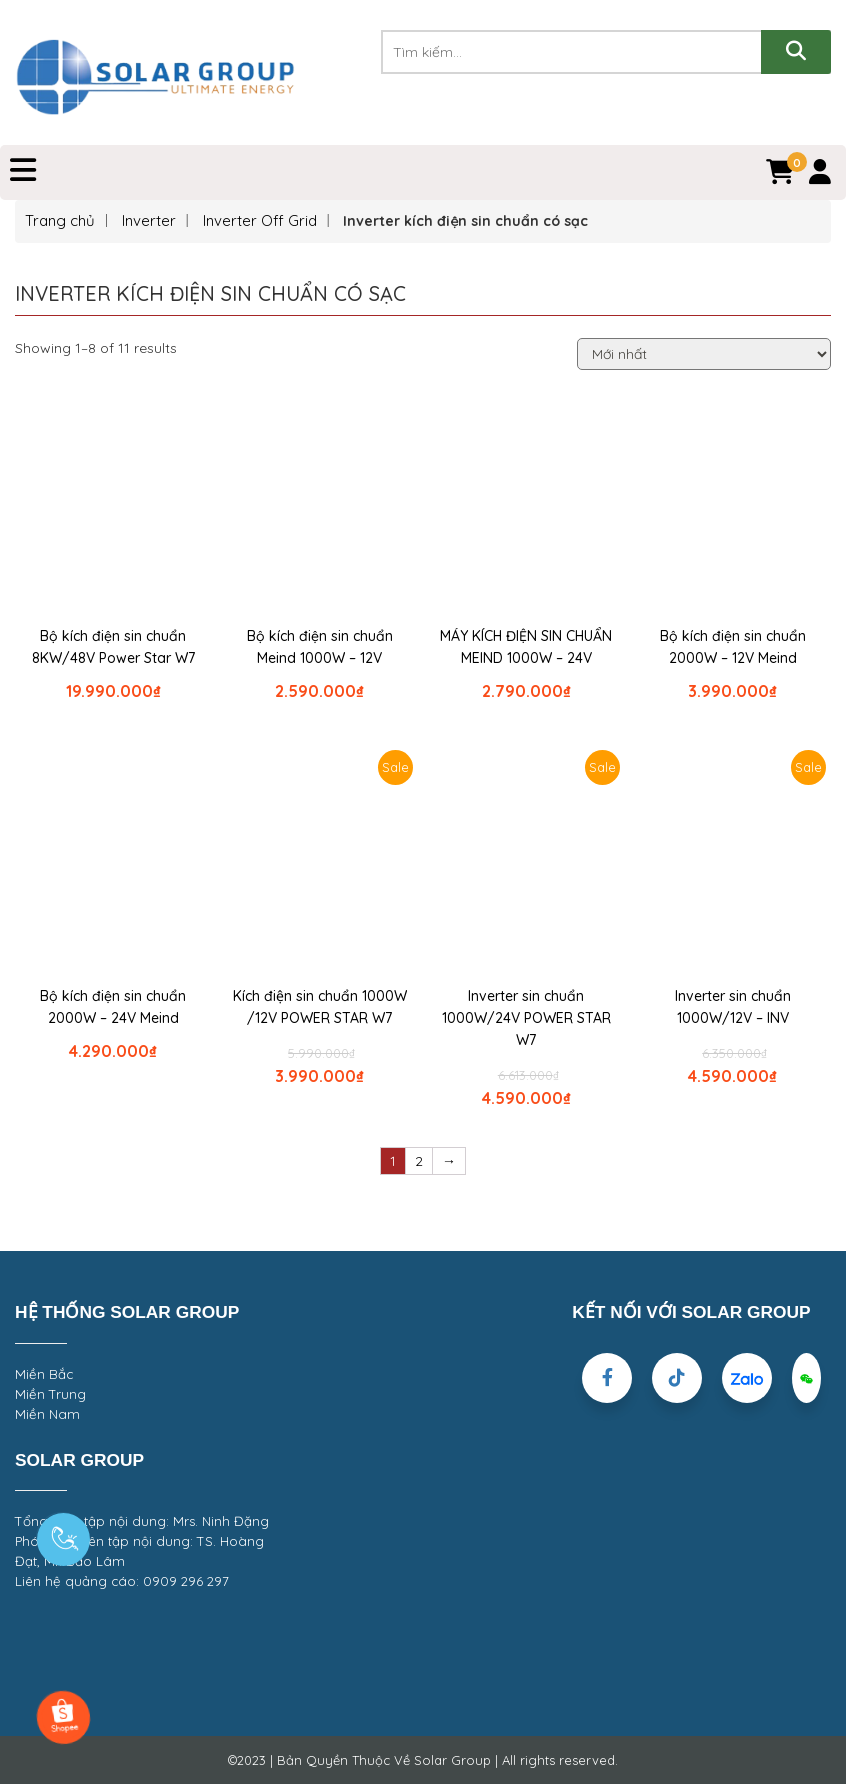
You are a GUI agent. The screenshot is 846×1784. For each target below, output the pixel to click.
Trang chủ (60, 220)
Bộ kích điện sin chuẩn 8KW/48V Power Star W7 (113, 647)
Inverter (149, 220)
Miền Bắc (44, 1374)
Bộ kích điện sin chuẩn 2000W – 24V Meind (113, 1007)
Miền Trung (50, 1394)
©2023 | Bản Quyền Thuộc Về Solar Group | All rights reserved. (423, 1760)
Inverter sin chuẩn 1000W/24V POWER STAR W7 (526, 1018)
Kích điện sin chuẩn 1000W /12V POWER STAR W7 (320, 1007)
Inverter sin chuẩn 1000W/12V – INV (733, 1007)
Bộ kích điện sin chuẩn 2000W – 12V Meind (733, 647)
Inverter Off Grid (260, 220)
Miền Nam (47, 1414)
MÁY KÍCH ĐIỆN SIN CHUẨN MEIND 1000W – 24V (526, 647)
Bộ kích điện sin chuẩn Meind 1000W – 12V (320, 647)
